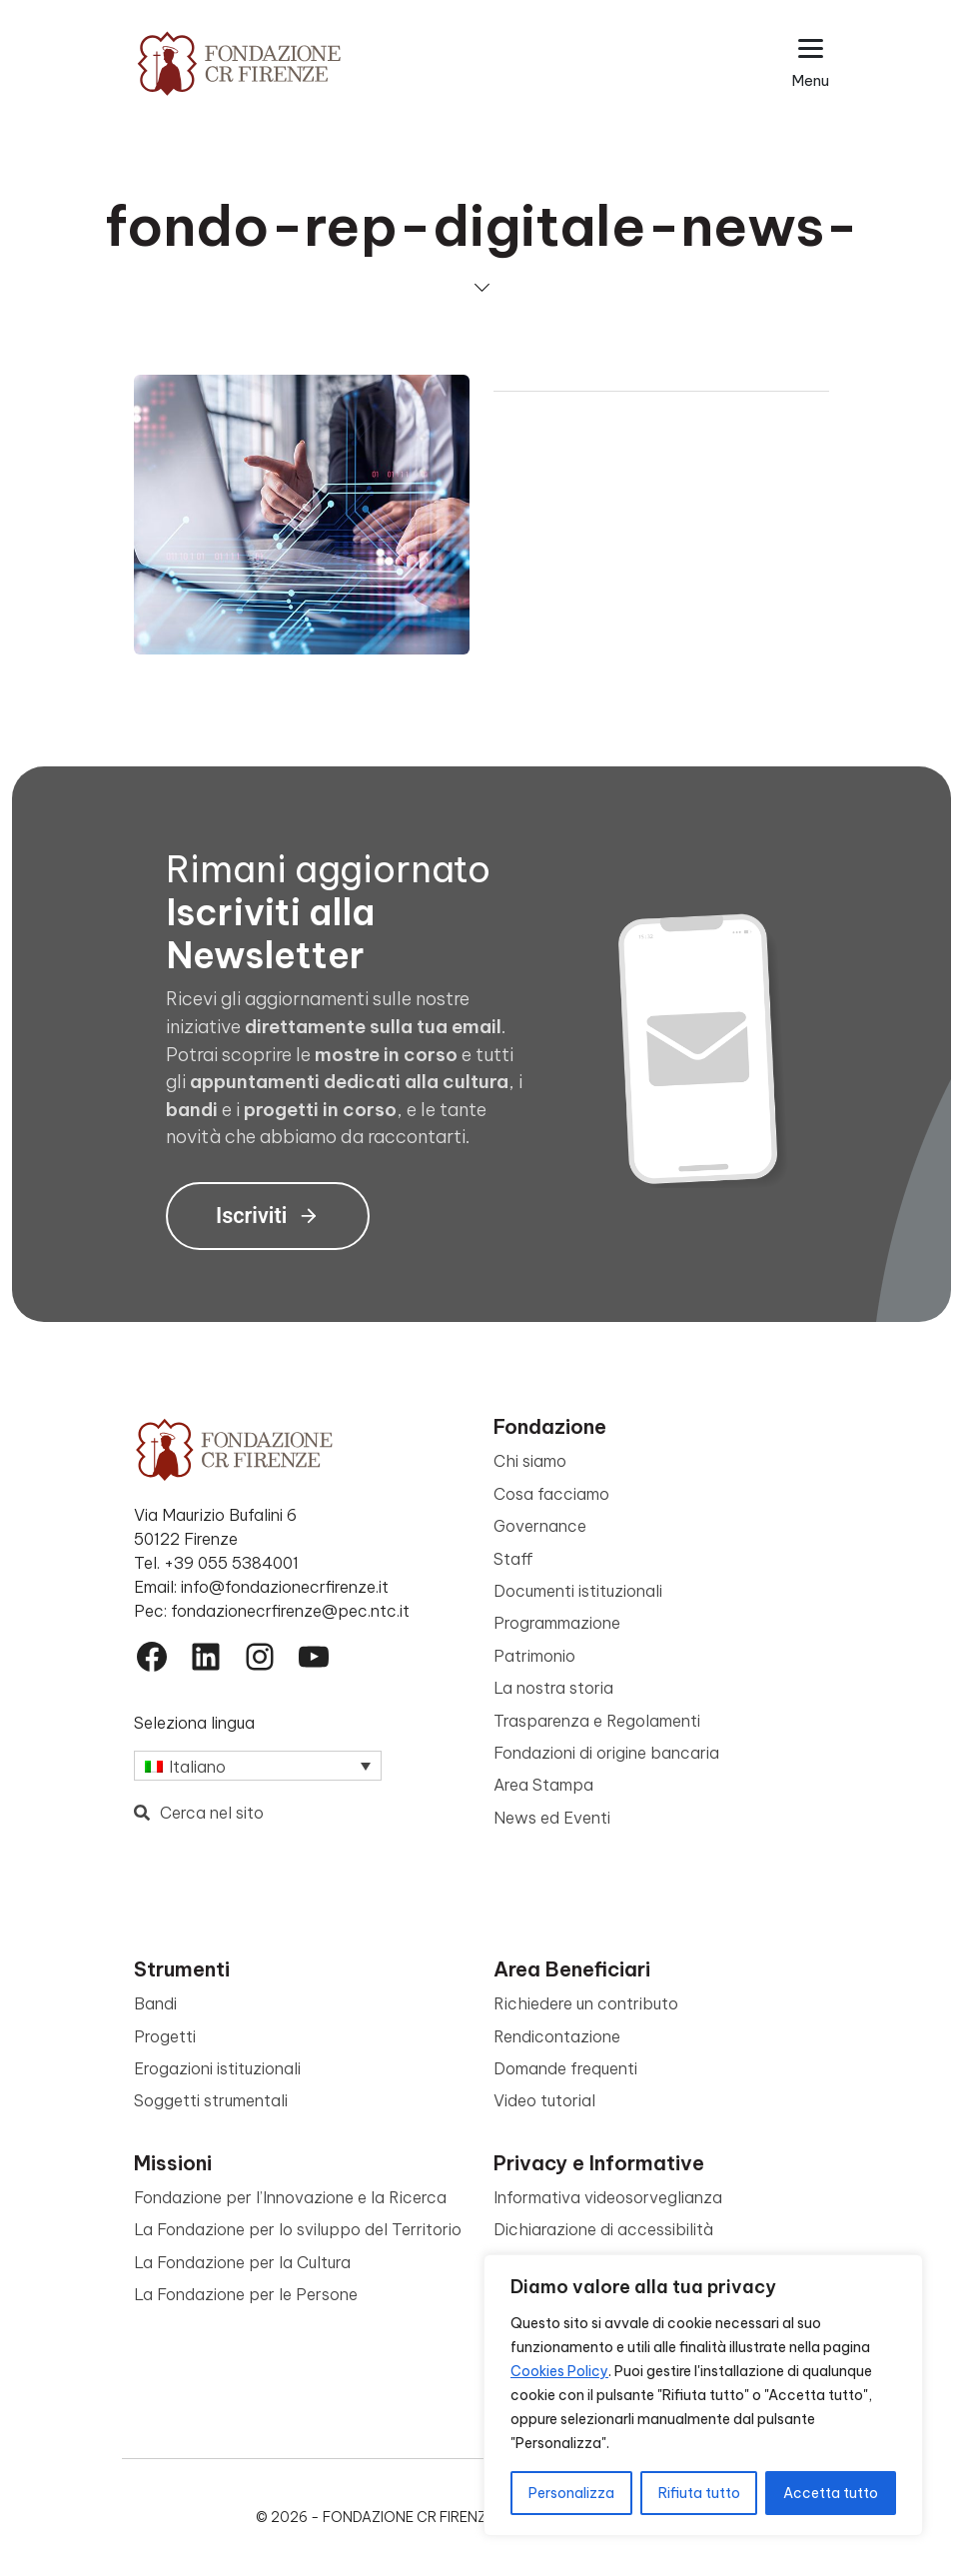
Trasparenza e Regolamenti (596, 1721)
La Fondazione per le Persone (246, 2294)
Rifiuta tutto (699, 2493)
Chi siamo (529, 1461)
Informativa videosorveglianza (607, 2197)
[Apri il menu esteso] (810, 63)
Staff (513, 1559)
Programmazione (556, 1623)
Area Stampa (543, 1785)
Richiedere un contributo (585, 2003)
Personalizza (571, 2493)
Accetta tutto (830, 2493)
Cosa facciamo (551, 1494)
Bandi (155, 2003)
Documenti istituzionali (577, 1591)
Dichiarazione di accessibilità (603, 2229)
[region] (703, 2395)
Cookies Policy (559, 2371)
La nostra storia (553, 1688)
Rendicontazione (556, 2036)
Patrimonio (534, 1656)
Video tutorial (544, 2100)
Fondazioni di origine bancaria (606, 1753)
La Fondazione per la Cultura (242, 2262)
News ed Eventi (551, 1818)
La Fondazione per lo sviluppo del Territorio (298, 2229)
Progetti (165, 2036)
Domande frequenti (565, 2068)
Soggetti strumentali (211, 2100)
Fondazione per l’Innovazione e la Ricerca (290, 2197)
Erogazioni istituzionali (217, 2068)
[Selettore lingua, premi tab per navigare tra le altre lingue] (258, 1766)
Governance (539, 1526)
